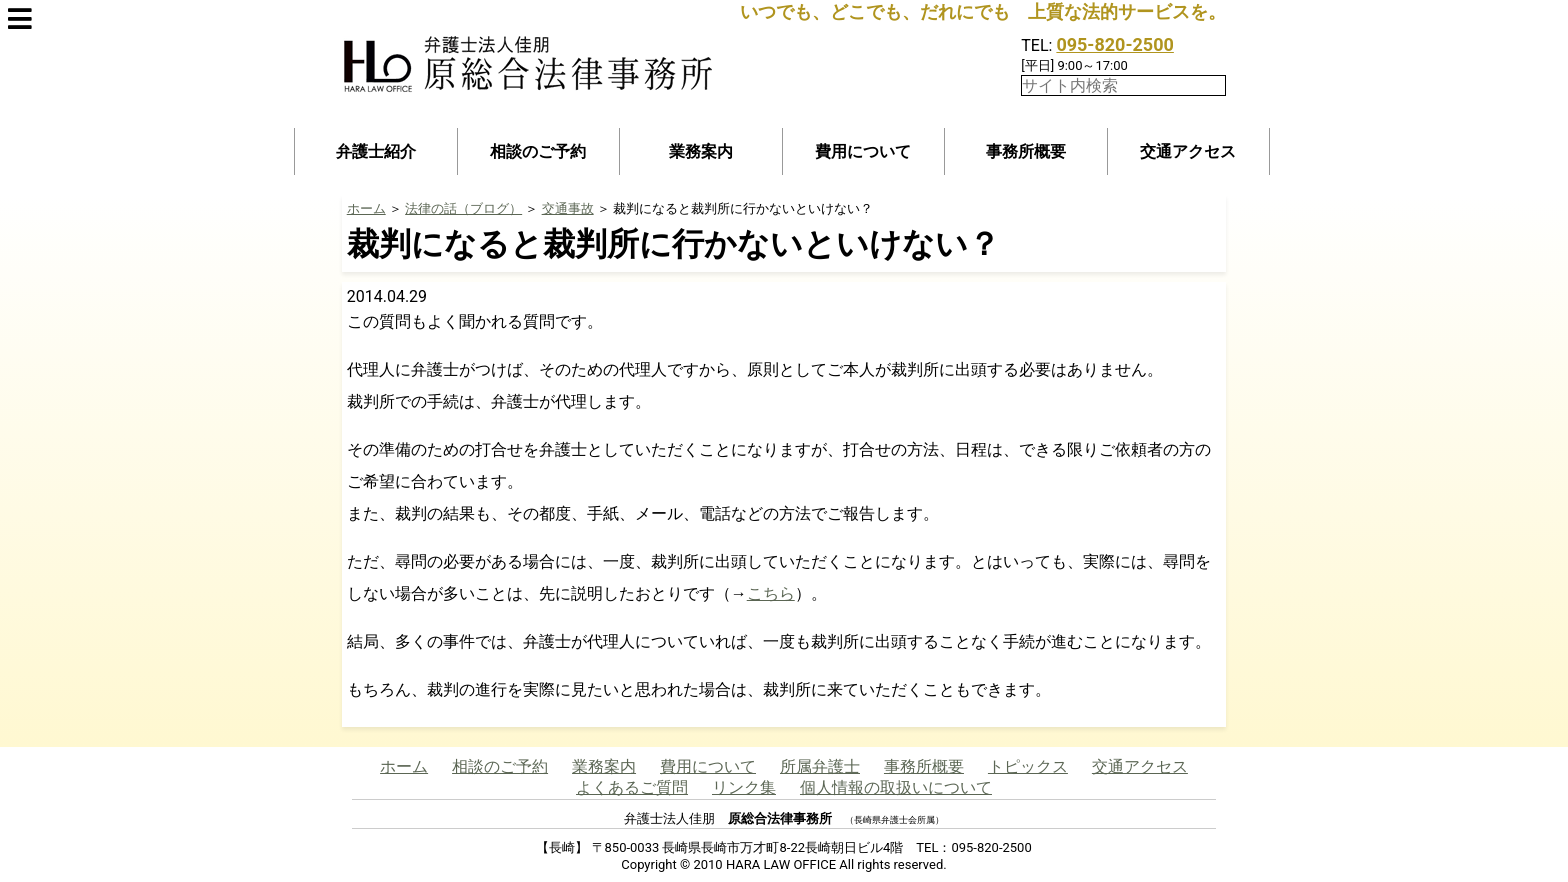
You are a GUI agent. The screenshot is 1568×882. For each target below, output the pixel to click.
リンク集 (744, 787)
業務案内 (701, 151)
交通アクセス (1188, 151)
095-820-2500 (1114, 44)
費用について (863, 151)
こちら (771, 593)
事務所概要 (1026, 151)
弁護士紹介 (376, 151)
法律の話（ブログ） (463, 208)
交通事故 (568, 208)
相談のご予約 (538, 151)
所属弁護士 (820, 766)
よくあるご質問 (632, 787)
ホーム (366, 208)
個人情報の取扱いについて (896, 787)
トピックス (1028, 766)
